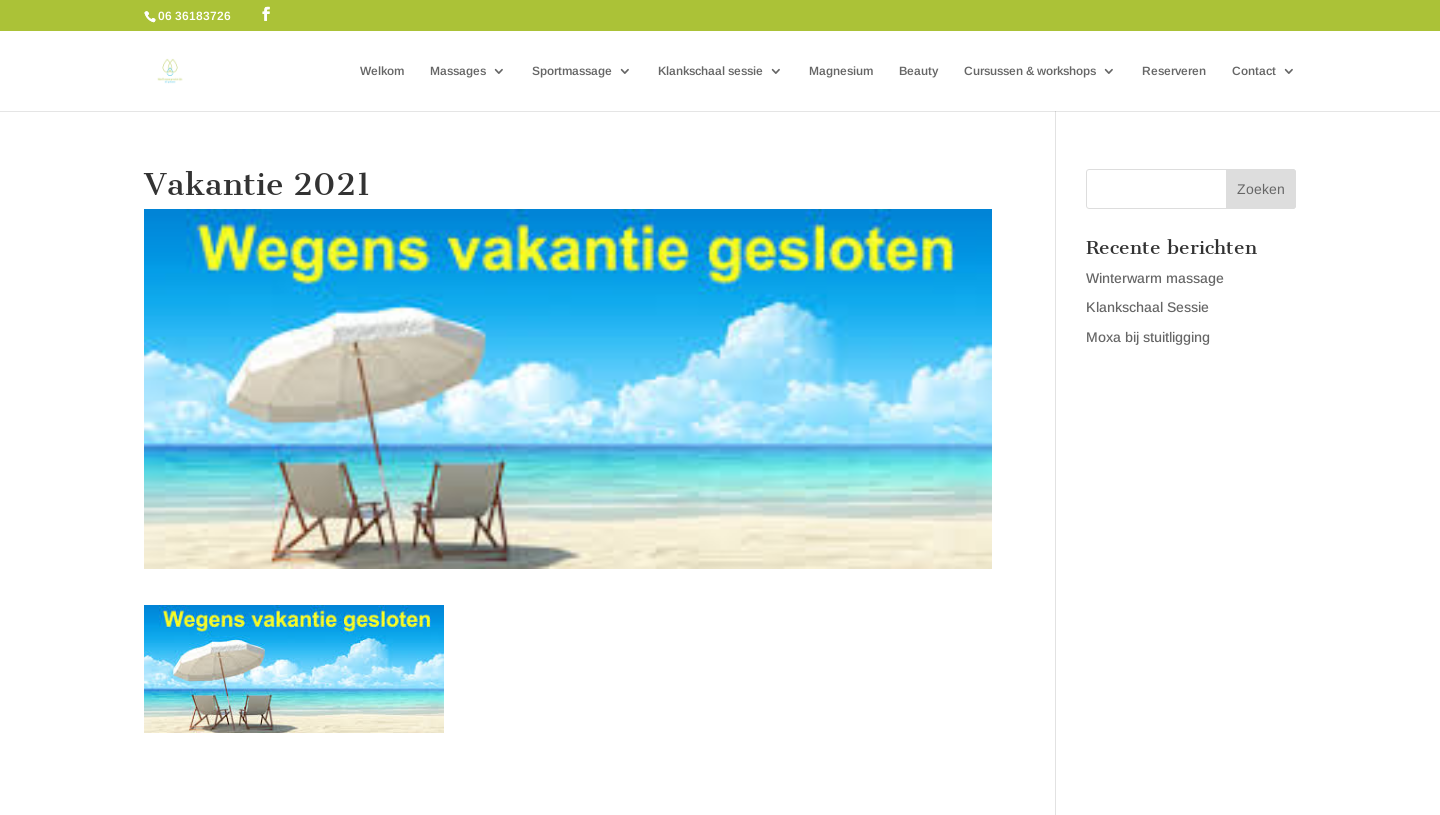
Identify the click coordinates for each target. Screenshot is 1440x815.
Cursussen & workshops (1030, 71)
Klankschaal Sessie (1147, 307)
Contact (1254, 71)
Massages (458, 71)
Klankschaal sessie (710, 71)
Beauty (918, 71)
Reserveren (1174, 71)
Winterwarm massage (1155, 278)
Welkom (382, 71)
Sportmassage (572, 71)
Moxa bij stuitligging (1148, 337)
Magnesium (841, 71)
